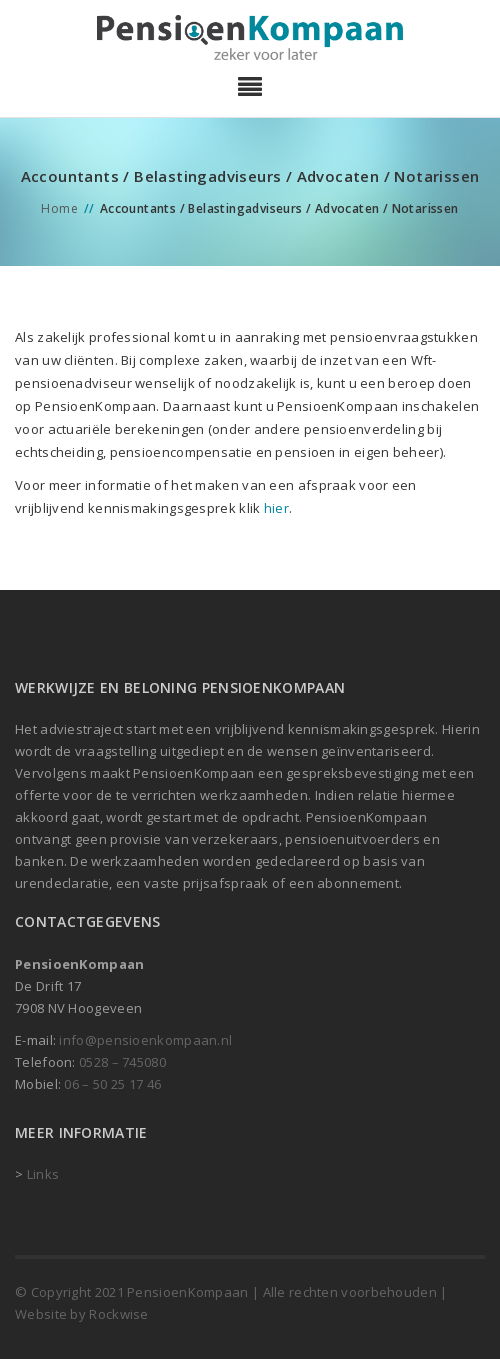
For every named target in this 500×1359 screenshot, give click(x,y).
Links (43, 1174)
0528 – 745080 (122, 1062)
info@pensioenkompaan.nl (145, 1040)
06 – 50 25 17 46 (112, 1084)
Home (59, 208)
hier (276, 508)
